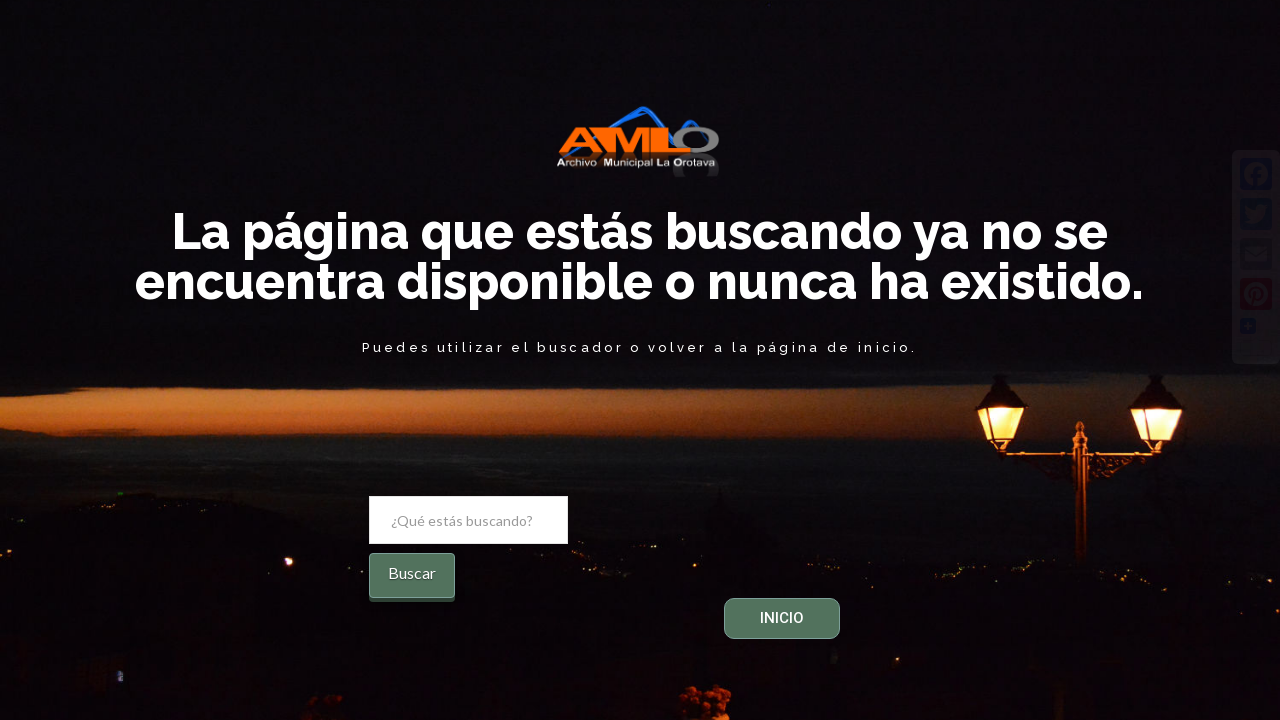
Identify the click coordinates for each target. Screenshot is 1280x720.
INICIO (782, 618)
